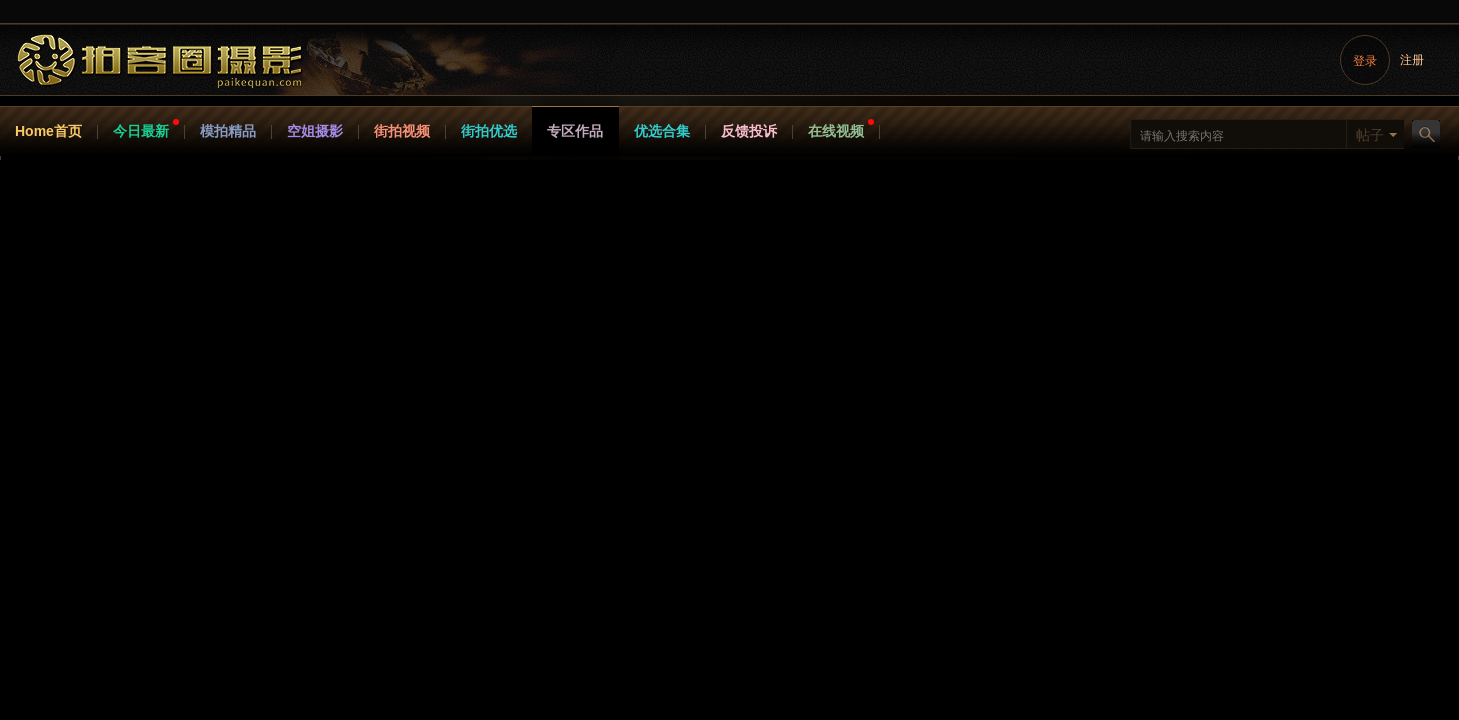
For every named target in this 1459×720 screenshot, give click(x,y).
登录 (1365, 61)
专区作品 (575, 131)
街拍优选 (489, 131)
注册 (1412, 60)
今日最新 (141, 131)
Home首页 (48, 131)
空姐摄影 (315, 131)
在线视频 (836, 131)
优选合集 (662, 131)
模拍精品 (228, 131)
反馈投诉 (749, 131)
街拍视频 (402, 131)
